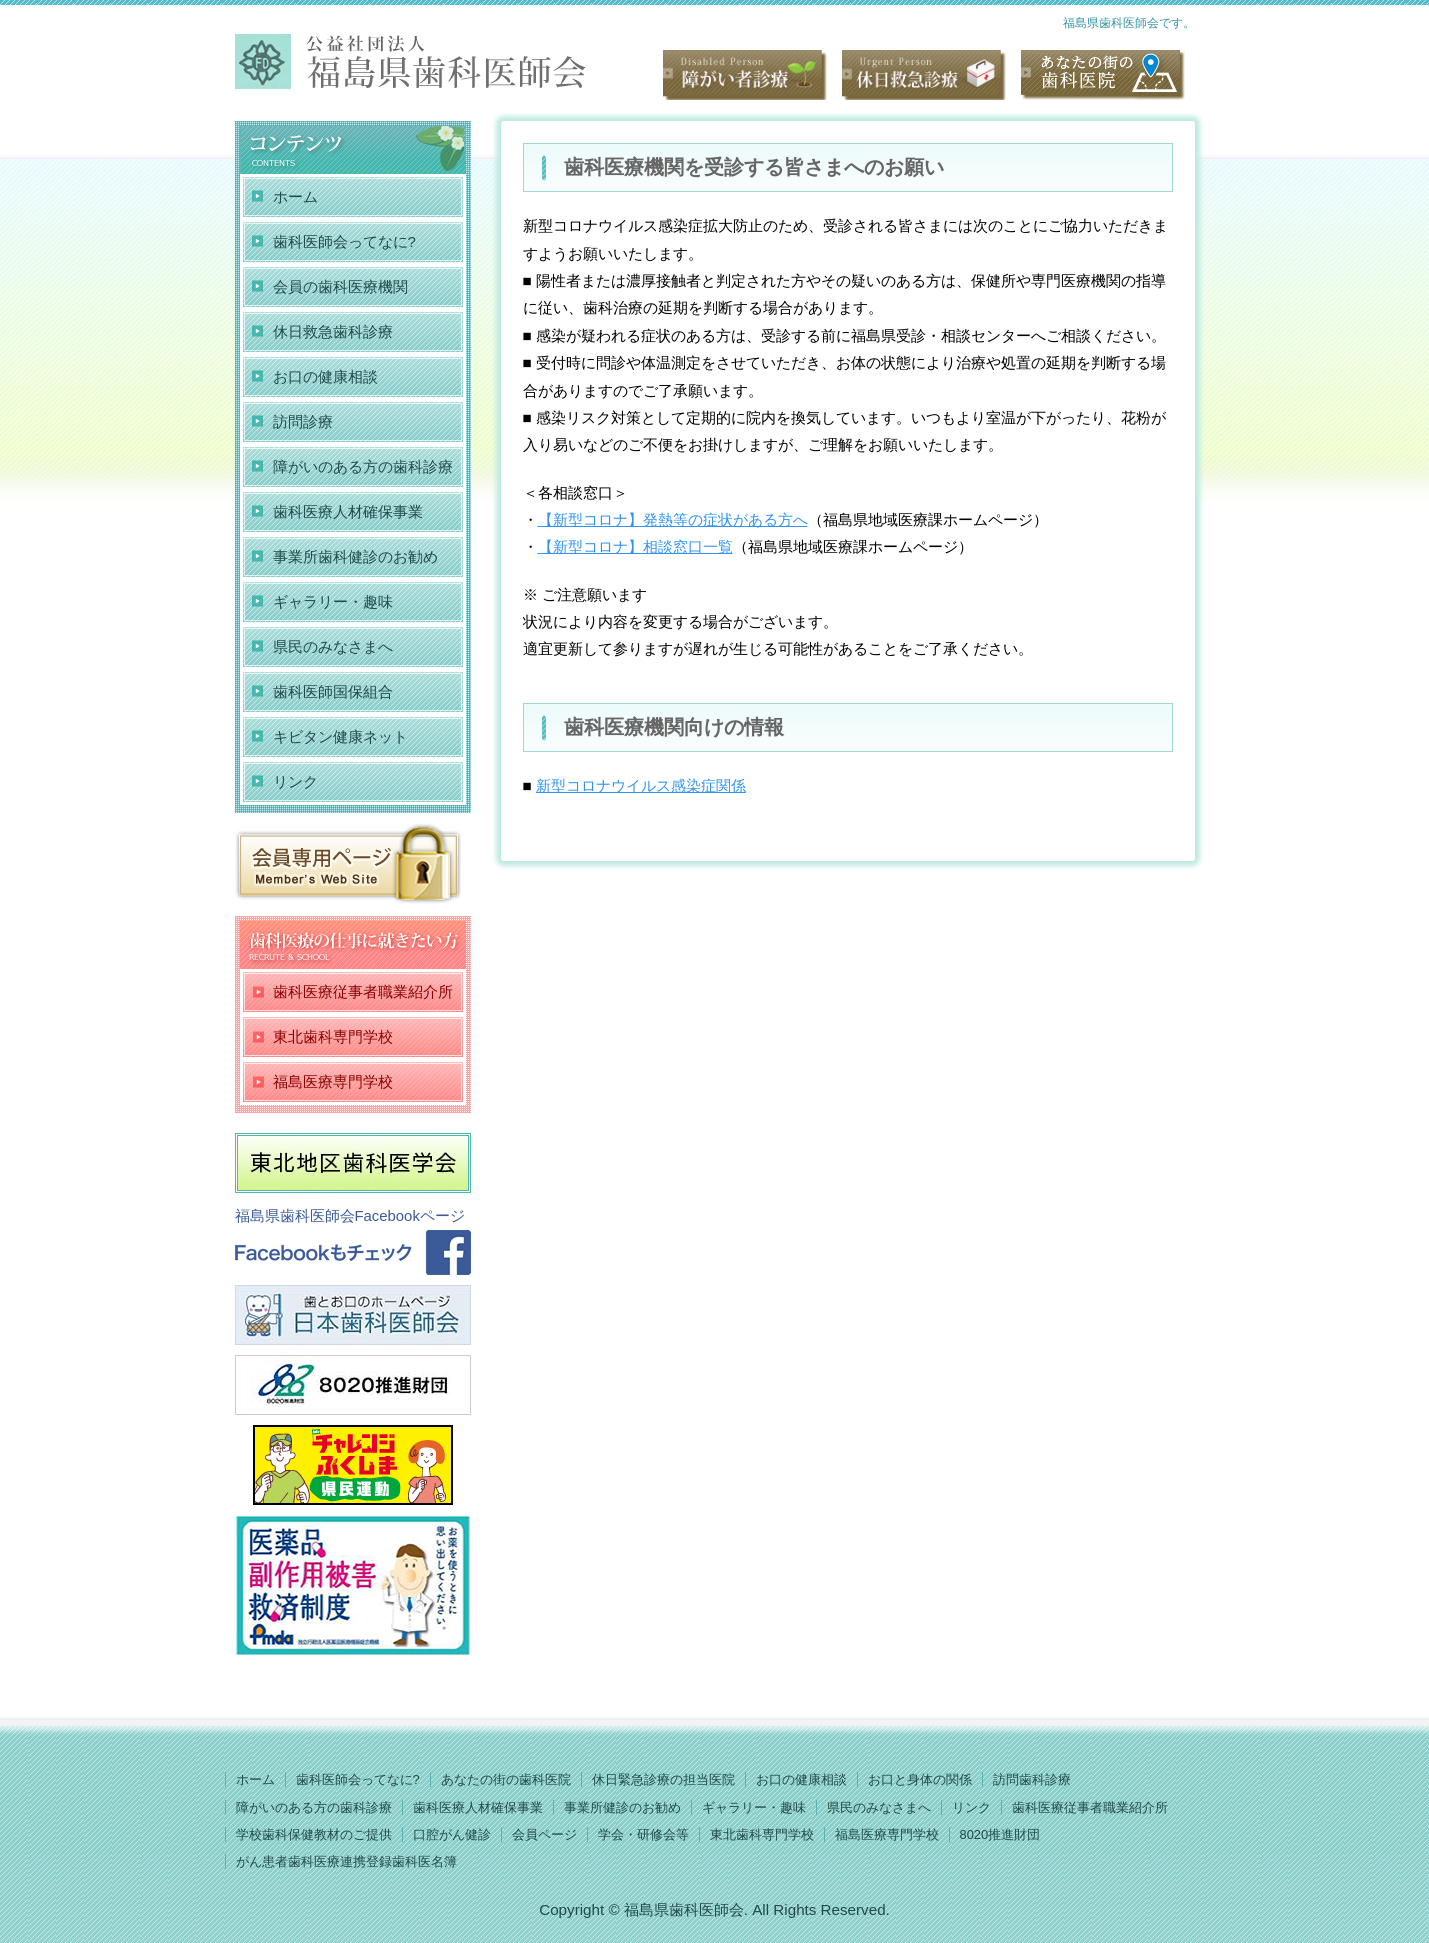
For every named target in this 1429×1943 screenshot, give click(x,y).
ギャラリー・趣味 (333, 601)
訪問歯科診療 (1032, 1779)
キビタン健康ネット (340, 736)
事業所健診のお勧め (622, 1807)
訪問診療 (303, 421)
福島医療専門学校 (333, 1081)
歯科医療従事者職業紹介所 (363, 991)
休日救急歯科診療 (333, 331)
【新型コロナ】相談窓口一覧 (635, 546)
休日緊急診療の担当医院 (663, 1779)
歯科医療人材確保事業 (348, 511)
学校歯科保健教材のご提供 (314, 1834)
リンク (295, 781)
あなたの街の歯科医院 (506, 1779)
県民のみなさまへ (333, 646)
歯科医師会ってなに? (344, 241)
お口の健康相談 (325, 376)
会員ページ (544, 1834)
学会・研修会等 (643, 1834)
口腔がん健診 (452, 1834)
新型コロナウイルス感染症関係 (641, 785)
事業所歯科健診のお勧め (355, 556)
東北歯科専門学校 (333, 1036)
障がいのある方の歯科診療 (363, 466)
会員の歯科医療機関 (340, 286)
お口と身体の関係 (920, 1779)
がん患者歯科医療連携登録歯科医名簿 (346, 1861)
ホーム (295, 196)
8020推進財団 (1000, 1834)
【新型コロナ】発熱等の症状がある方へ (673, 519)
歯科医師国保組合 (333, 691)
